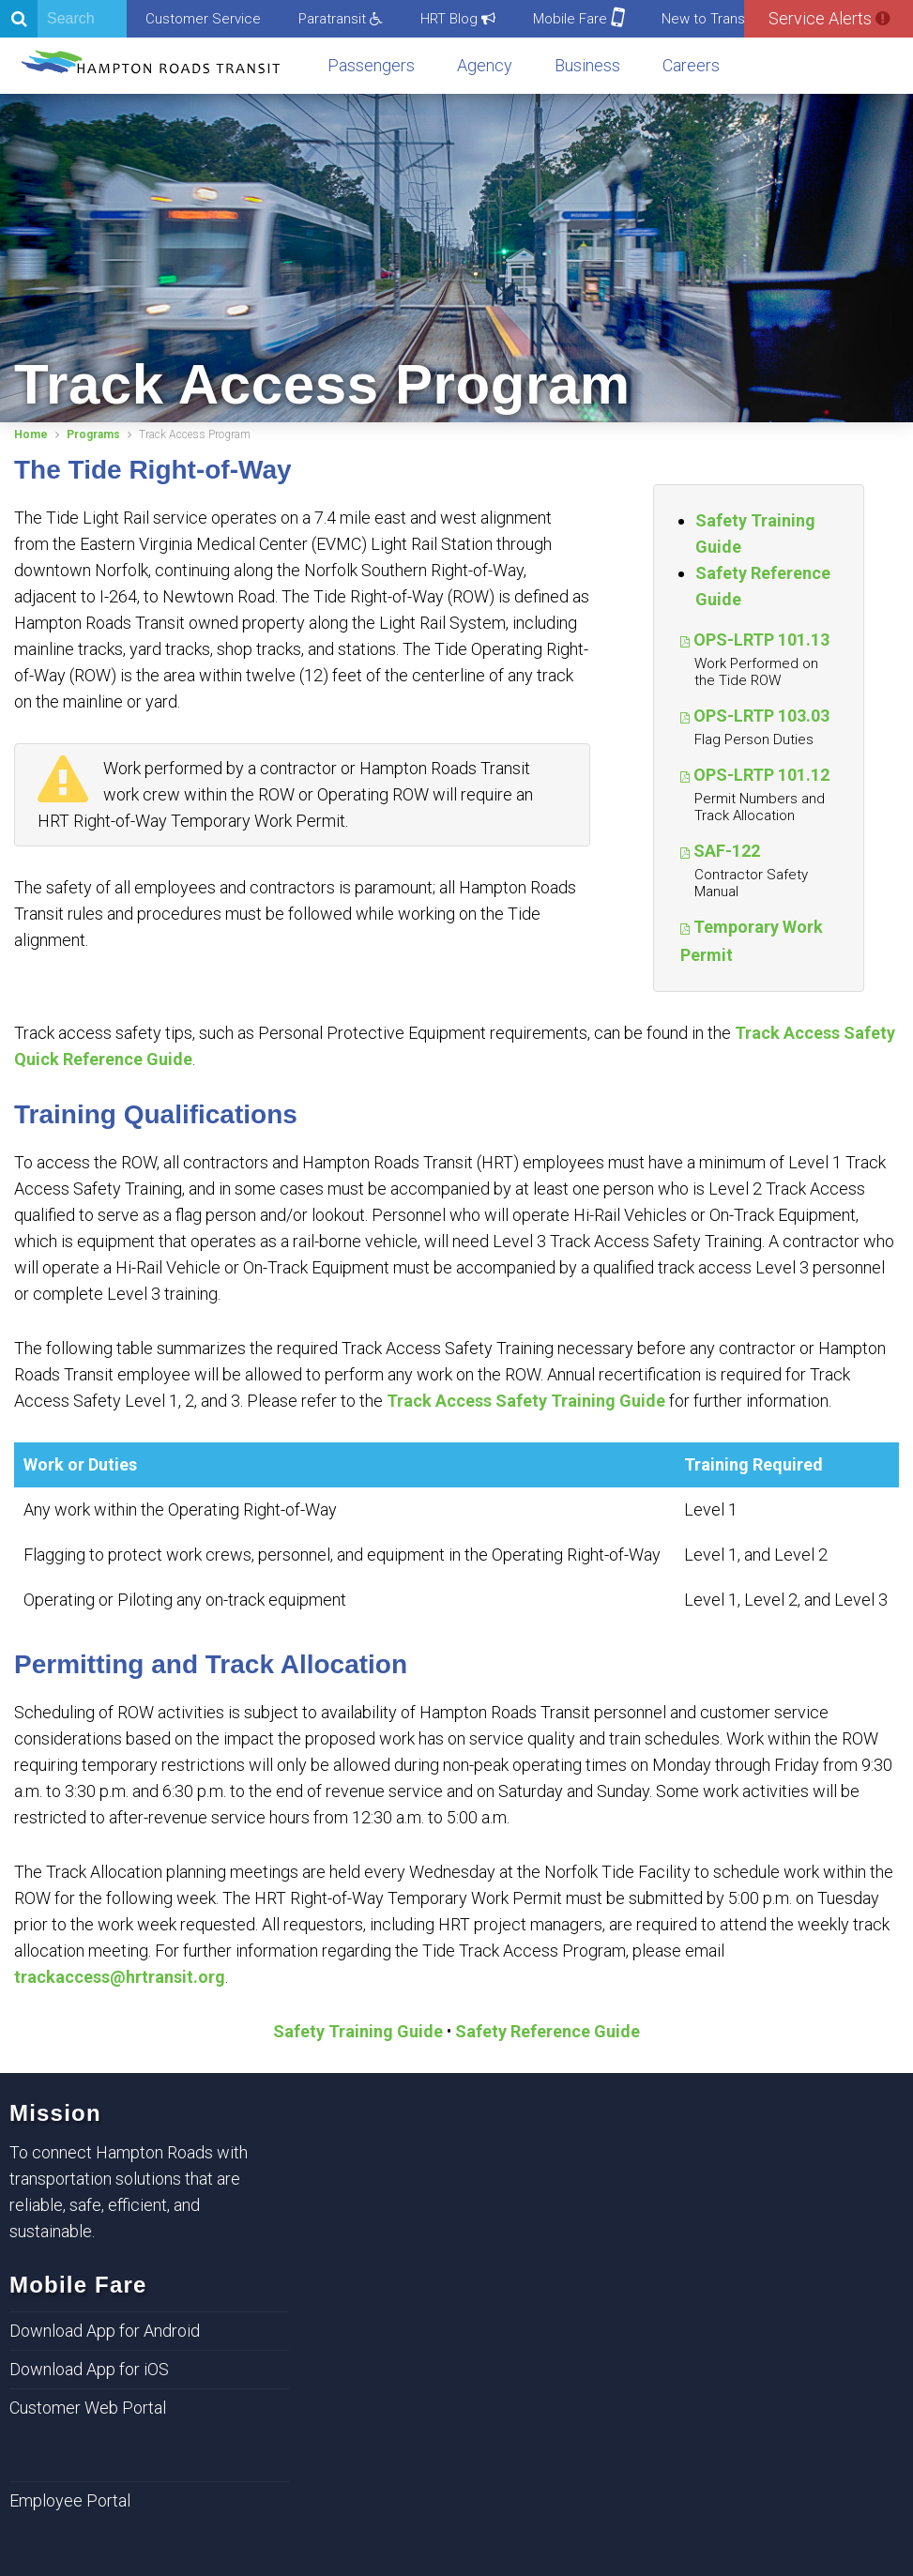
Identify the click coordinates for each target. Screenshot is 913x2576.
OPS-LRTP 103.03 (761, 715)
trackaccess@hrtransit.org (119, 1977)
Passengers (371, 65)
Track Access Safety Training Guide (526, 1400)
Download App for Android (104, 2330)
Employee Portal (69, 2500)
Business (587, 65)
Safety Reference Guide (547, 2031)
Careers (691, 65)
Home (31, 434)
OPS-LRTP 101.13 (761, 639)
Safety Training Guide (358, 2031)
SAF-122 (726, 851)
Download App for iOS (89, 2369)
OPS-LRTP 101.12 (761, 775)
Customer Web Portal (87, 2407)
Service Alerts (829, 18)
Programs (93, 434)
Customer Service (203, 18)
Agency (484, 65)
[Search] (63, 19)
